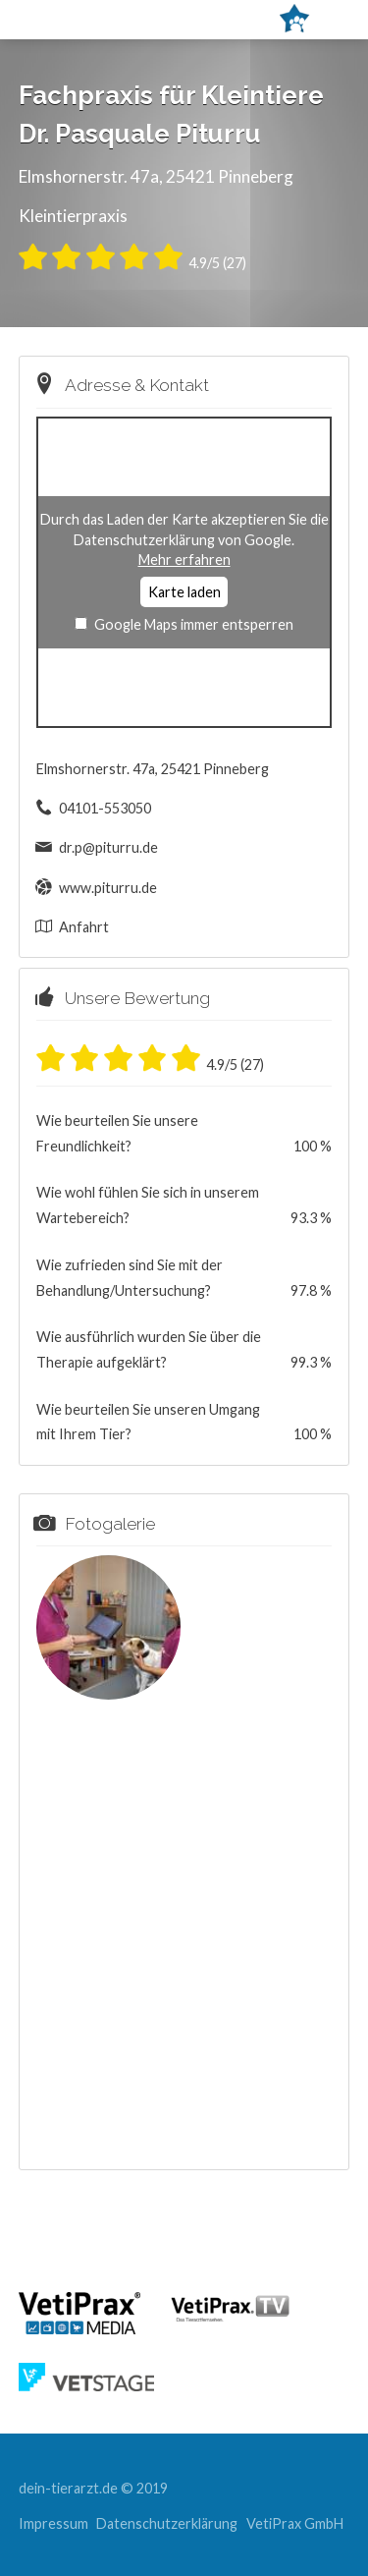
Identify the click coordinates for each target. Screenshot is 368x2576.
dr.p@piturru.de (108, 847)
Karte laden (184, 592)
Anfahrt (84, 927)
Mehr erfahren (184, 559)
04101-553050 (105, 808)
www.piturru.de (108, 887)
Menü (70, 19)
